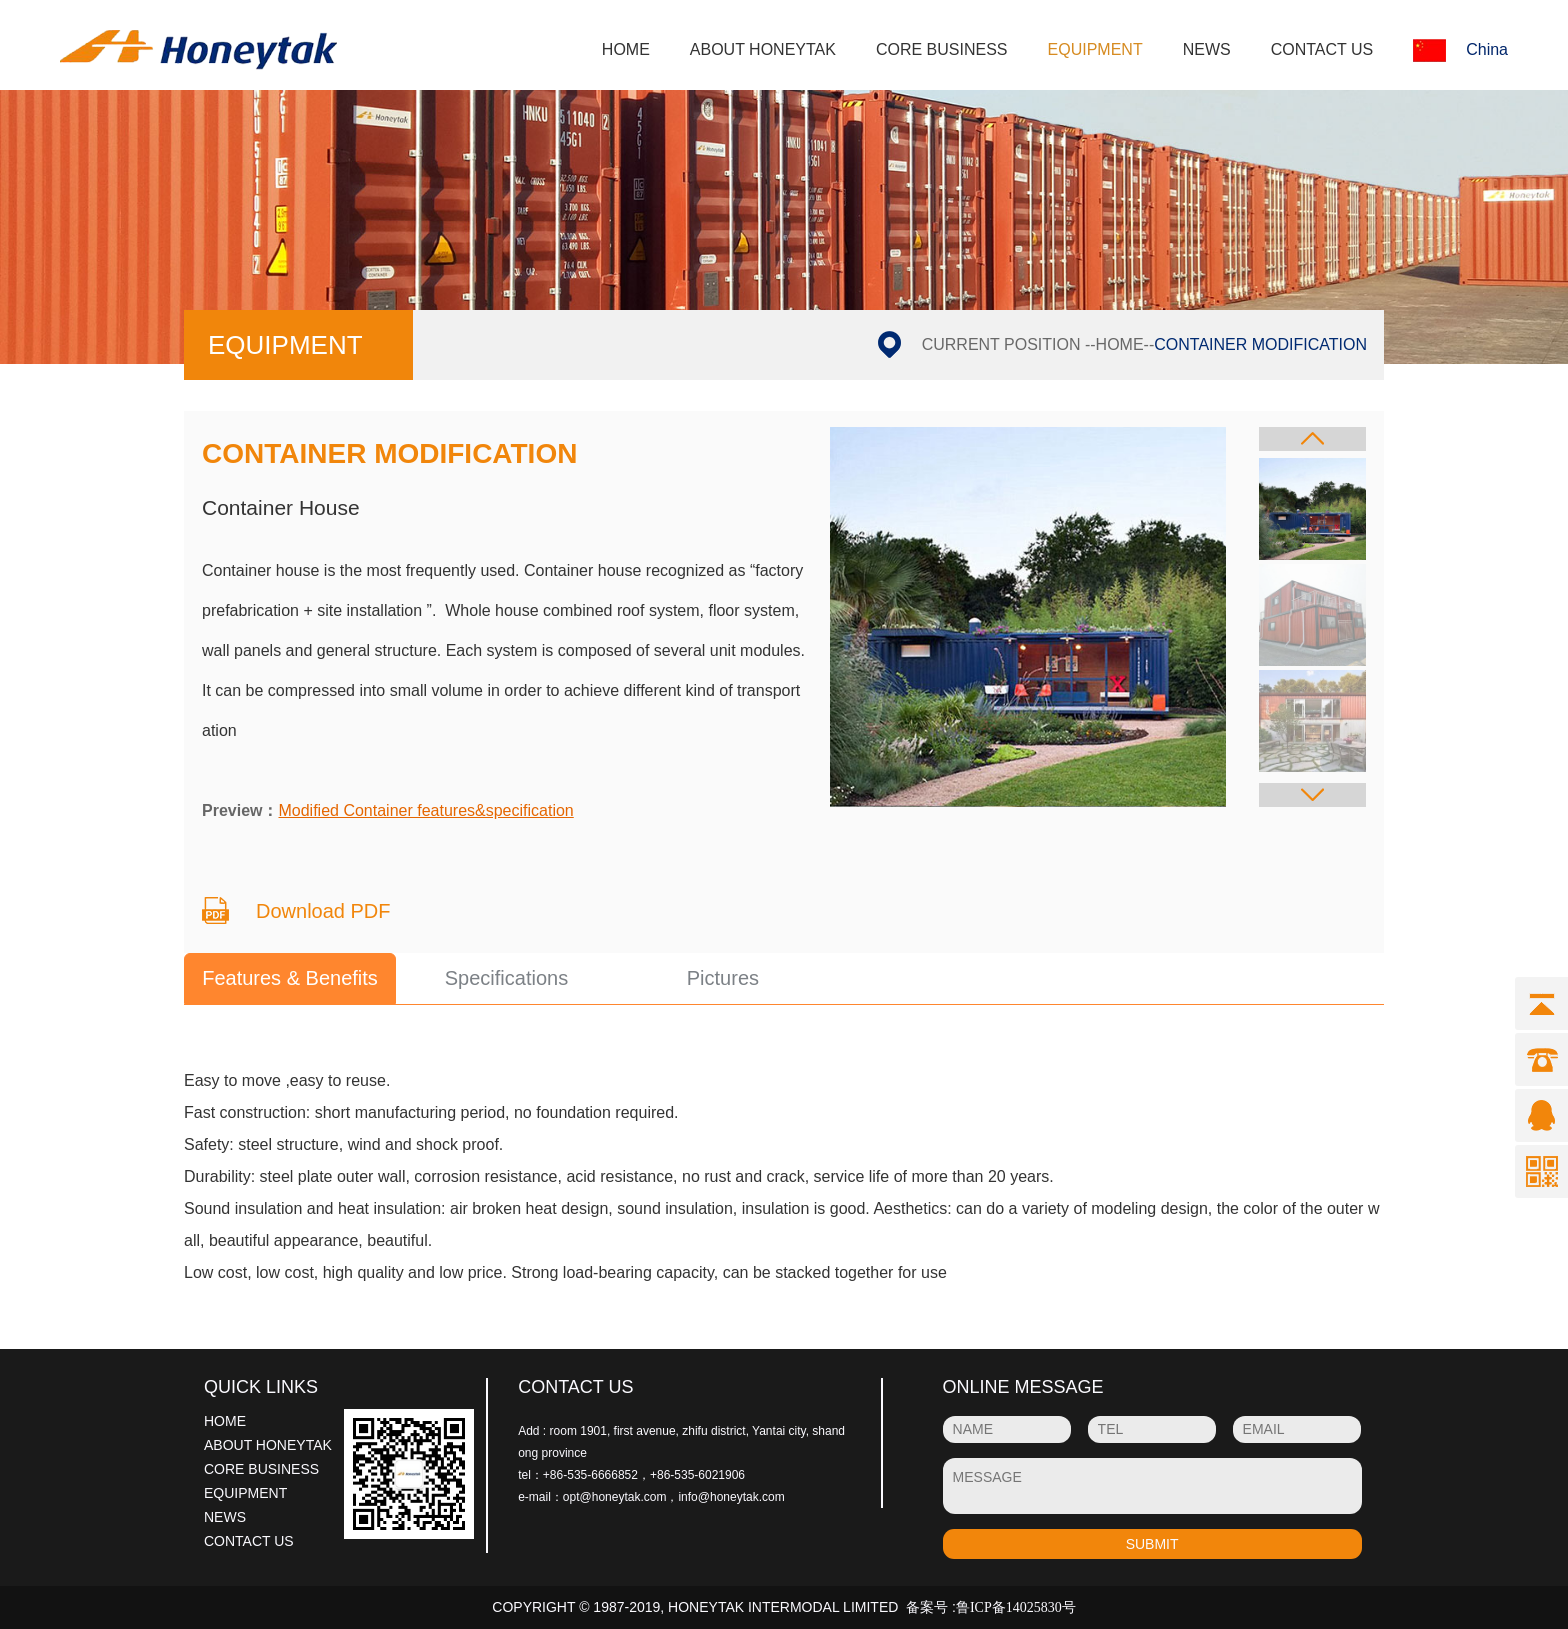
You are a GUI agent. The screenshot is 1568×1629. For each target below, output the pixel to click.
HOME (626, 49)
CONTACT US (1322, 49)
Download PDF (323, 911)
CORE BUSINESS (942, 49)
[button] (1312, 439)
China (1460, 50)
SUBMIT (1152, 1544)
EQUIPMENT (1095, 49)
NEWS (1207, 49)
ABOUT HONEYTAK (763, 49)
